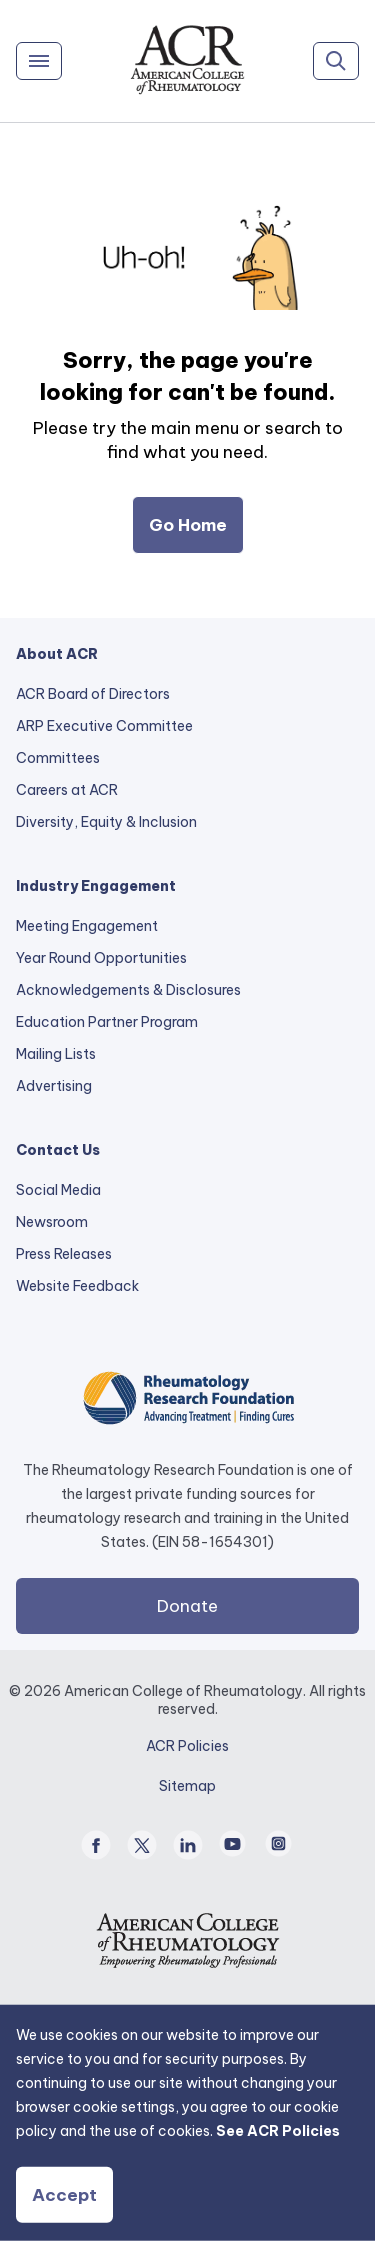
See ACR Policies (278, 2131)
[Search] (336, 61)
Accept (64, 2195)
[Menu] (39, 61)
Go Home (188, 525)
